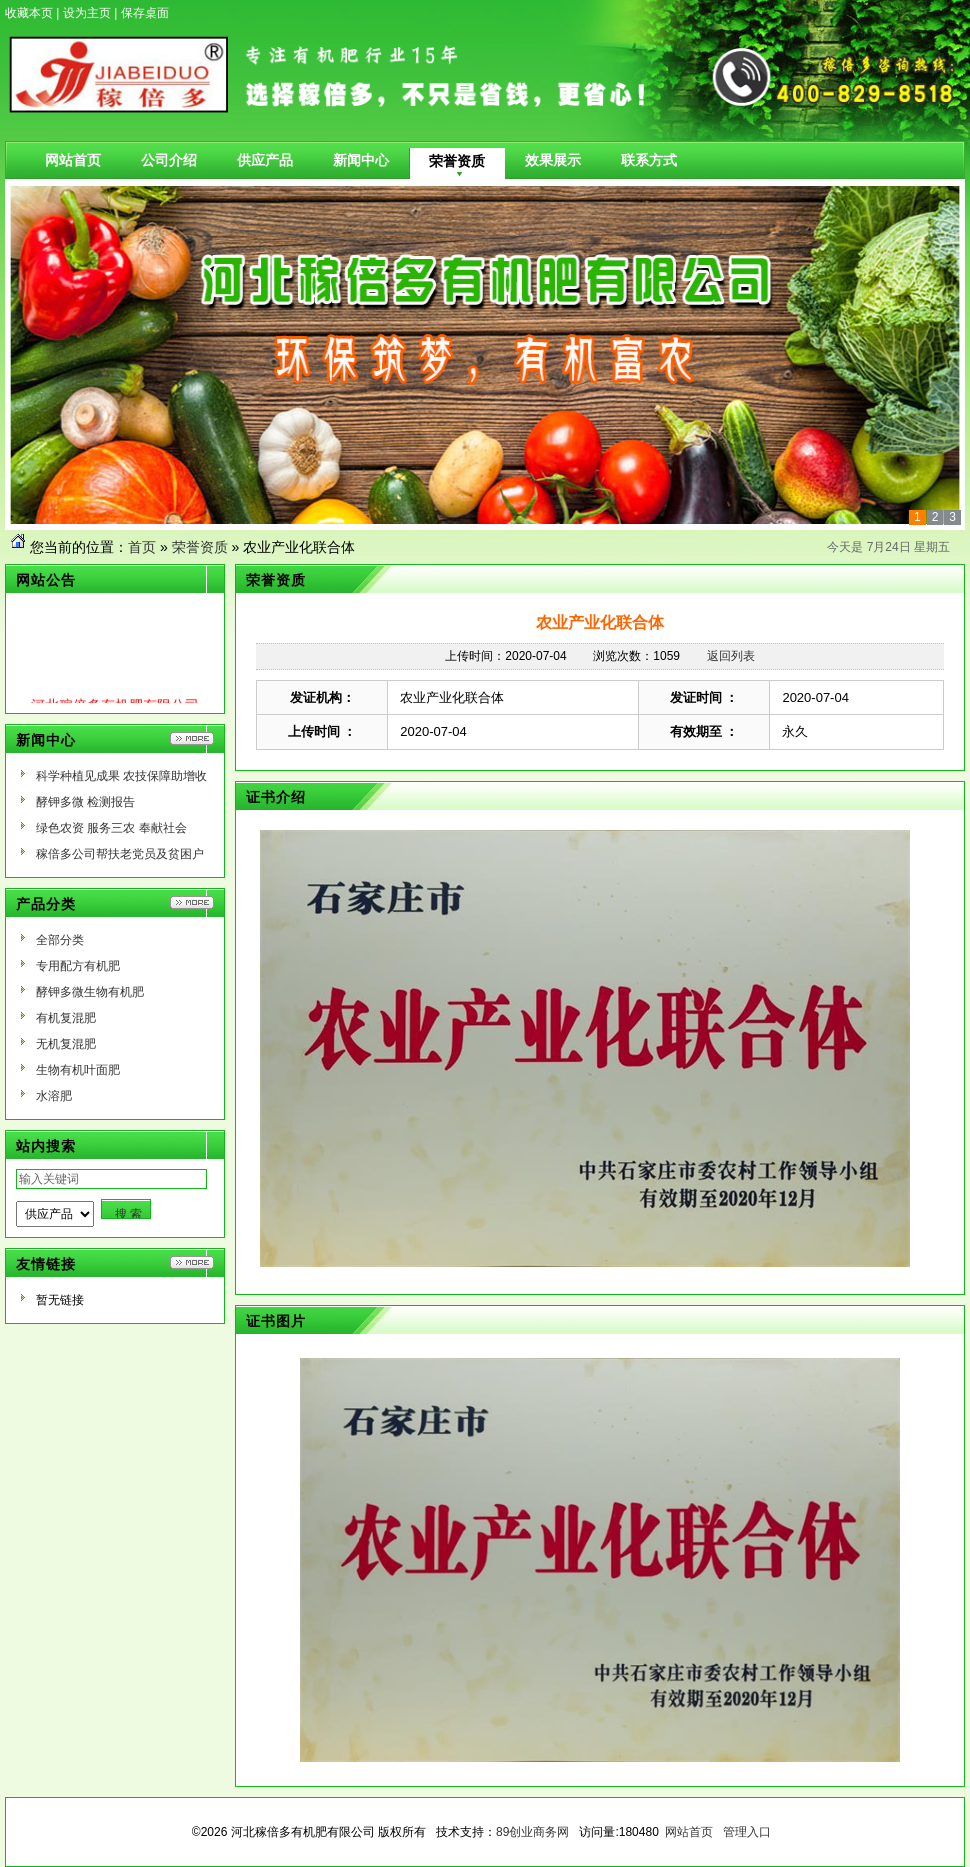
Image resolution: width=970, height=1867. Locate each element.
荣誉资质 (200, 547)
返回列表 (731, 656)
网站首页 (689, 1832)
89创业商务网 (532, 1832)
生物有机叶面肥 (78, 1070)
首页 (142, 547)
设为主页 (87, 13)
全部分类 (60, 940)
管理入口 (747, 1832)
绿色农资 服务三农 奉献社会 (111, 828)
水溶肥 (54, 1096)
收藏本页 (29, 13)
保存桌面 (145, 13)
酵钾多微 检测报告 (85, 802)
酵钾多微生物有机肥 (90, 992)
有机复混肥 (66, 1018)
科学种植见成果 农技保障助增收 (121, 776)
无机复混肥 (66, 1044)
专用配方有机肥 (78, 966)
